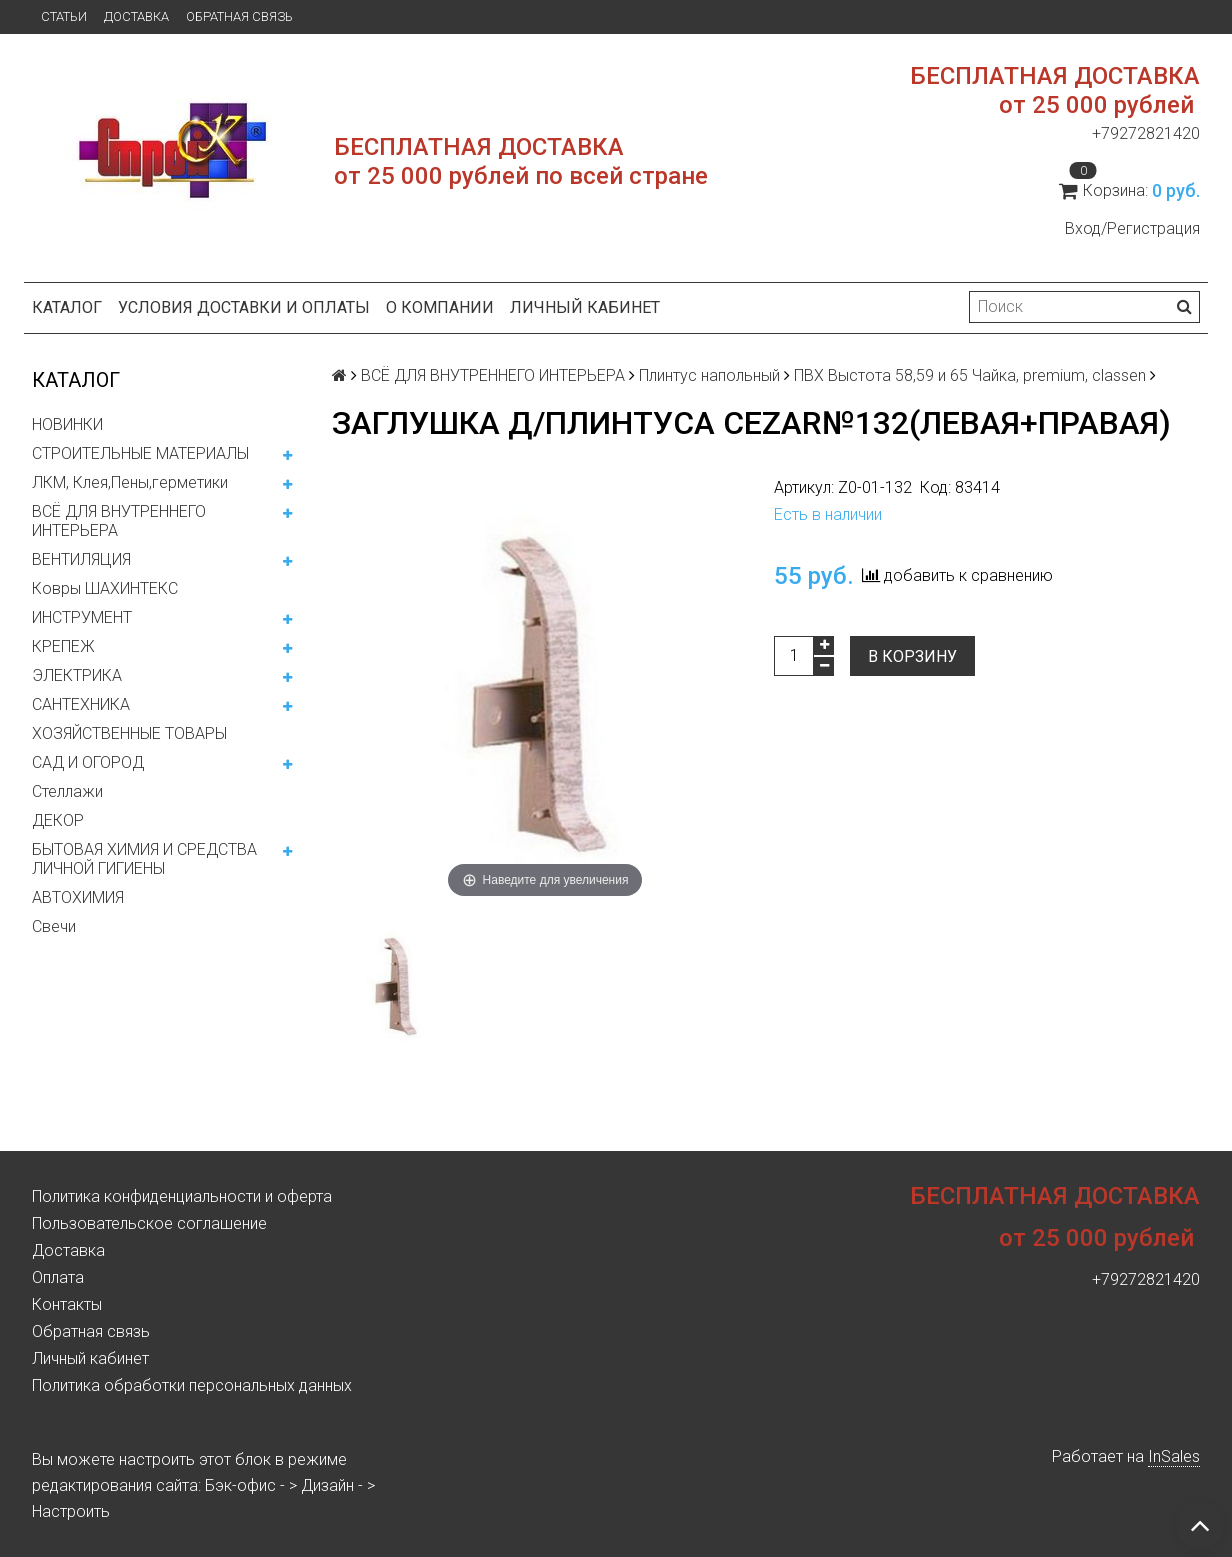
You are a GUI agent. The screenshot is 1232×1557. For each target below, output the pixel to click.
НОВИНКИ (67, 424)
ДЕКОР (58, 820)
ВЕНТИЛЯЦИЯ (81, 559)
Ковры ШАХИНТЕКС (105, 588)
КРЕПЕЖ (63, 646)
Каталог (67, 307)
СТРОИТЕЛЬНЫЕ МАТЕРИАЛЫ (140, 453)
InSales (1174, 1456)
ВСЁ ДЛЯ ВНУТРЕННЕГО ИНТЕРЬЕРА (119, 521)
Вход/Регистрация (1132, 228)
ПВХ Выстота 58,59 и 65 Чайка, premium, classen (970, 375)
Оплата (58, 1277)
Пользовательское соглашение (149, 1223)
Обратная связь (239, 16)
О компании (440, 307)
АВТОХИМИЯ (78, 897)
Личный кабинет (585, 307)
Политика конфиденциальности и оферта (182, 1196)
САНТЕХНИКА (81, 704)
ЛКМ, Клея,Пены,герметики (130, 482)
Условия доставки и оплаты (244, 307)
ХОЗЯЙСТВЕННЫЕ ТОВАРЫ (129, 733)
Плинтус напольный (709, 375)
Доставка (136, 16)
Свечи (54, 926)
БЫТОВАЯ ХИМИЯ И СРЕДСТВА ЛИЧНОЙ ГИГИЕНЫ (144, 859)
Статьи (64, 16)
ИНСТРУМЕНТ (82, 617)
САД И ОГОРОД (88, 762)
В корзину (912, 656)
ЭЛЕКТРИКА (77, 675)
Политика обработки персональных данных (192, 1385)
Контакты (67, 1304)
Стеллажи (67, 791)
